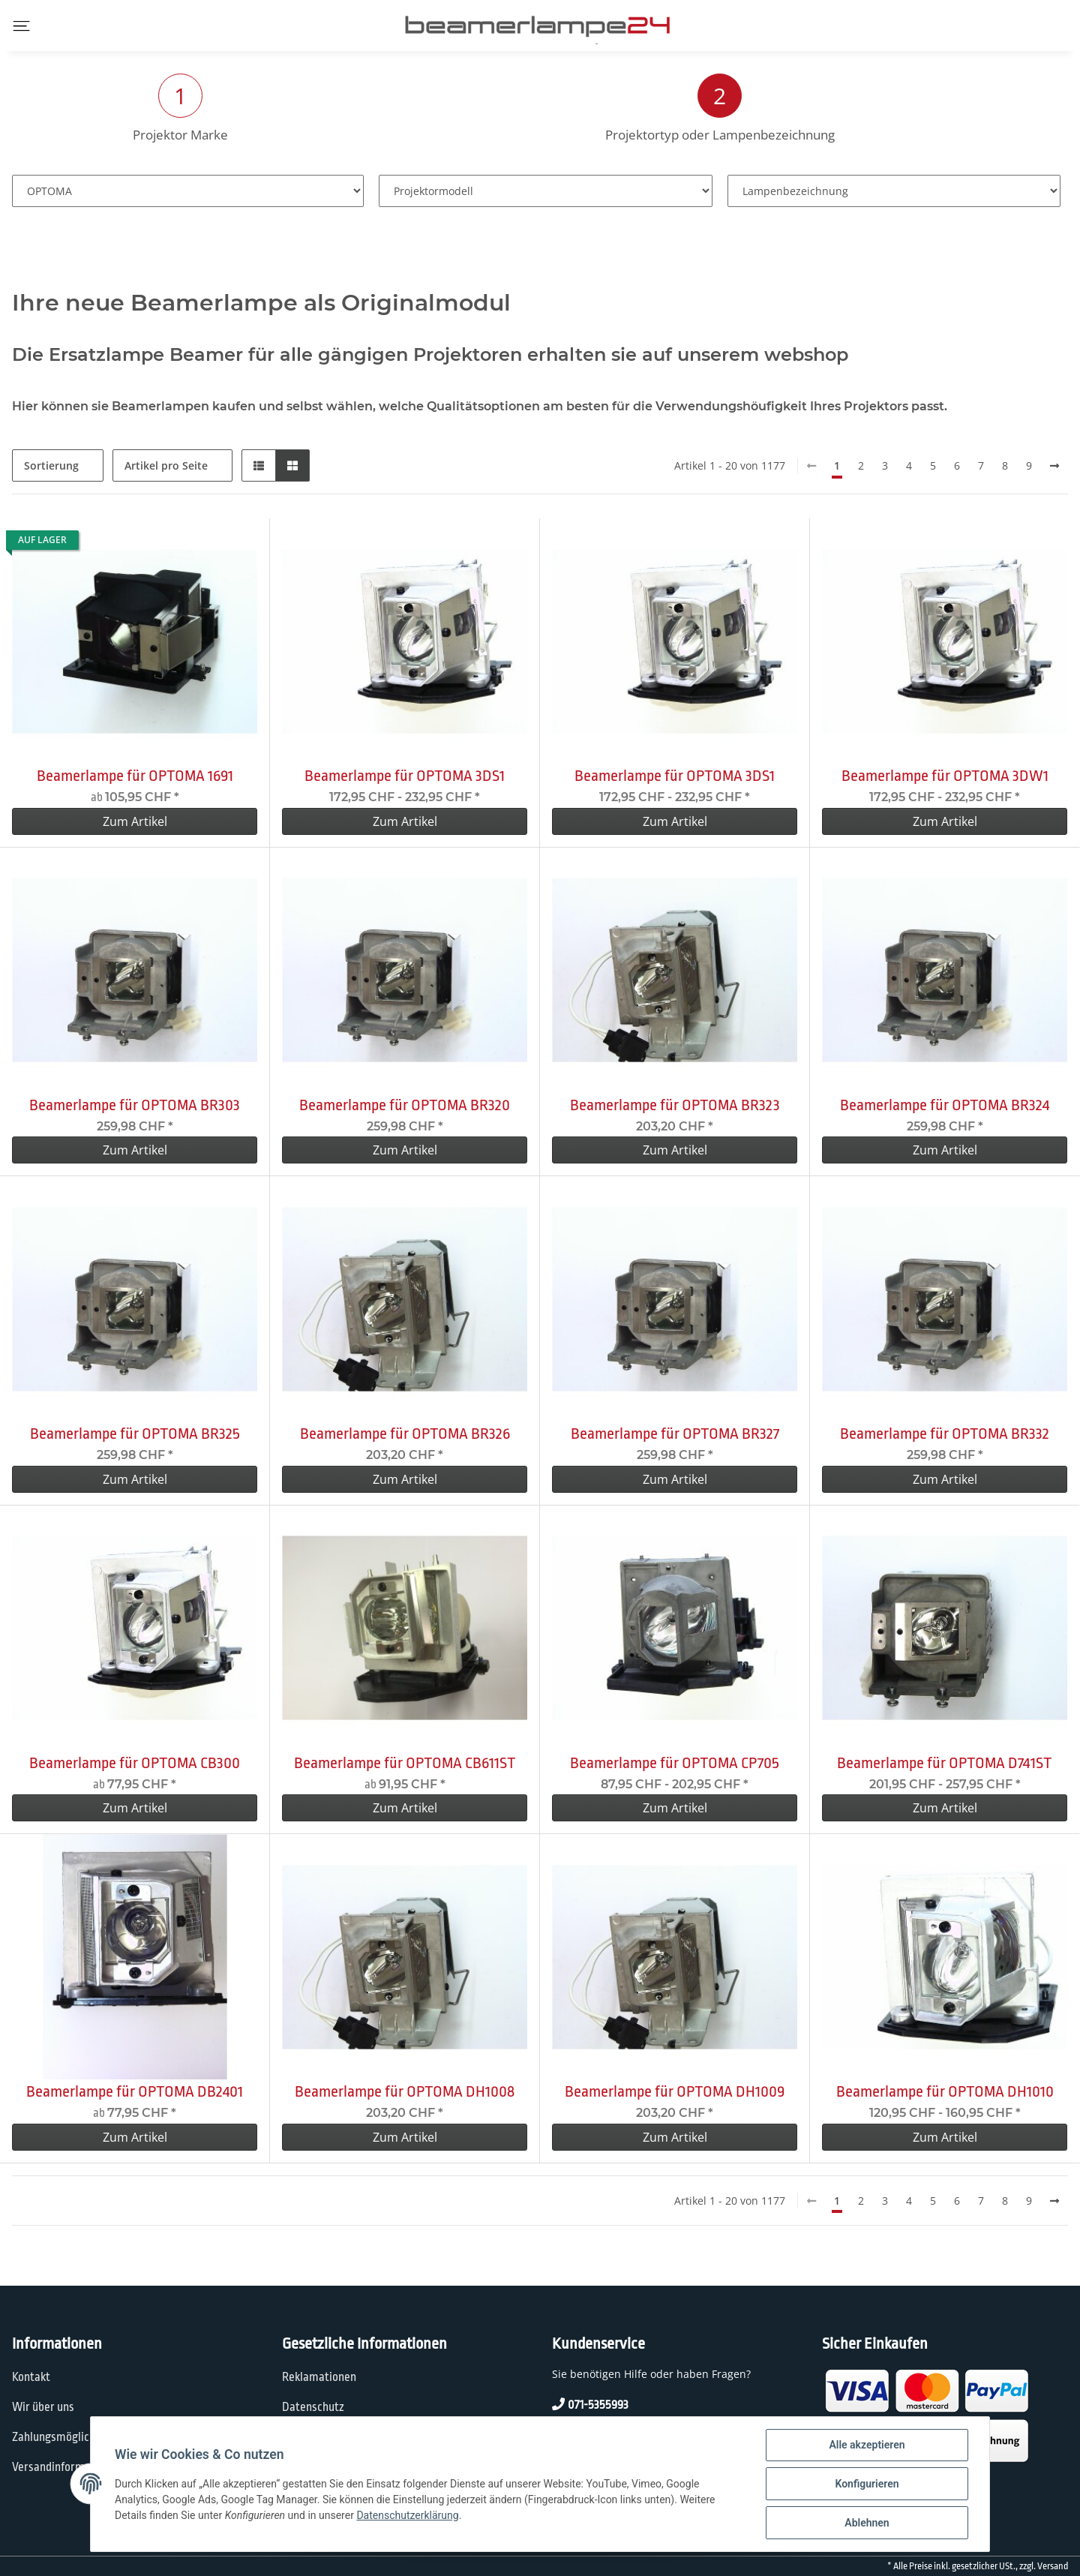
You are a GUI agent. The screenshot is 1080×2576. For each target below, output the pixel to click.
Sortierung (51, 465)
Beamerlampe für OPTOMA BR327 (675, 1434)
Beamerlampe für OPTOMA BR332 (944, 1434)
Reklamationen (319, 2377)
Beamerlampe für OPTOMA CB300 (134, 1763)
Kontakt (31, 2377)
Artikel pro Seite (166, 465)
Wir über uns (43, 2407)
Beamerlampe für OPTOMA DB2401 (134, 2091)
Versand (1052, 2566)
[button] (259, 465)
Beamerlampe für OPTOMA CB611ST (405, 1763)
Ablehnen (866, 2523)
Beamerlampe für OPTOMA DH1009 (674, 2091)
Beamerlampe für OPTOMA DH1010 (945, 2091)
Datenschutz (313, 2407)
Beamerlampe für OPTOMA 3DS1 (404, 776)
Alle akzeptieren (866, 2445)
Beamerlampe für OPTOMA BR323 (675, 1105)
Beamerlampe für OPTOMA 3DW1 (945, 776)
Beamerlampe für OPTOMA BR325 (135, 1434)
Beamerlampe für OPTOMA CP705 (674, 1763)
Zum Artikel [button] (135, 821)
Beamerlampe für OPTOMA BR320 (404, 1105)
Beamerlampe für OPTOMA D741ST (944, 1763)
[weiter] (1054, 466)
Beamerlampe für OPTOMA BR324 (944, 1105)
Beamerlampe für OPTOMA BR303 (134, 1105)
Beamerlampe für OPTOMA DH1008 (404, 2091)
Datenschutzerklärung (407, 2515)
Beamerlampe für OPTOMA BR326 (405, 1434)
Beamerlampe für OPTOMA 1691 (135, 776)
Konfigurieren (866, 2484)
